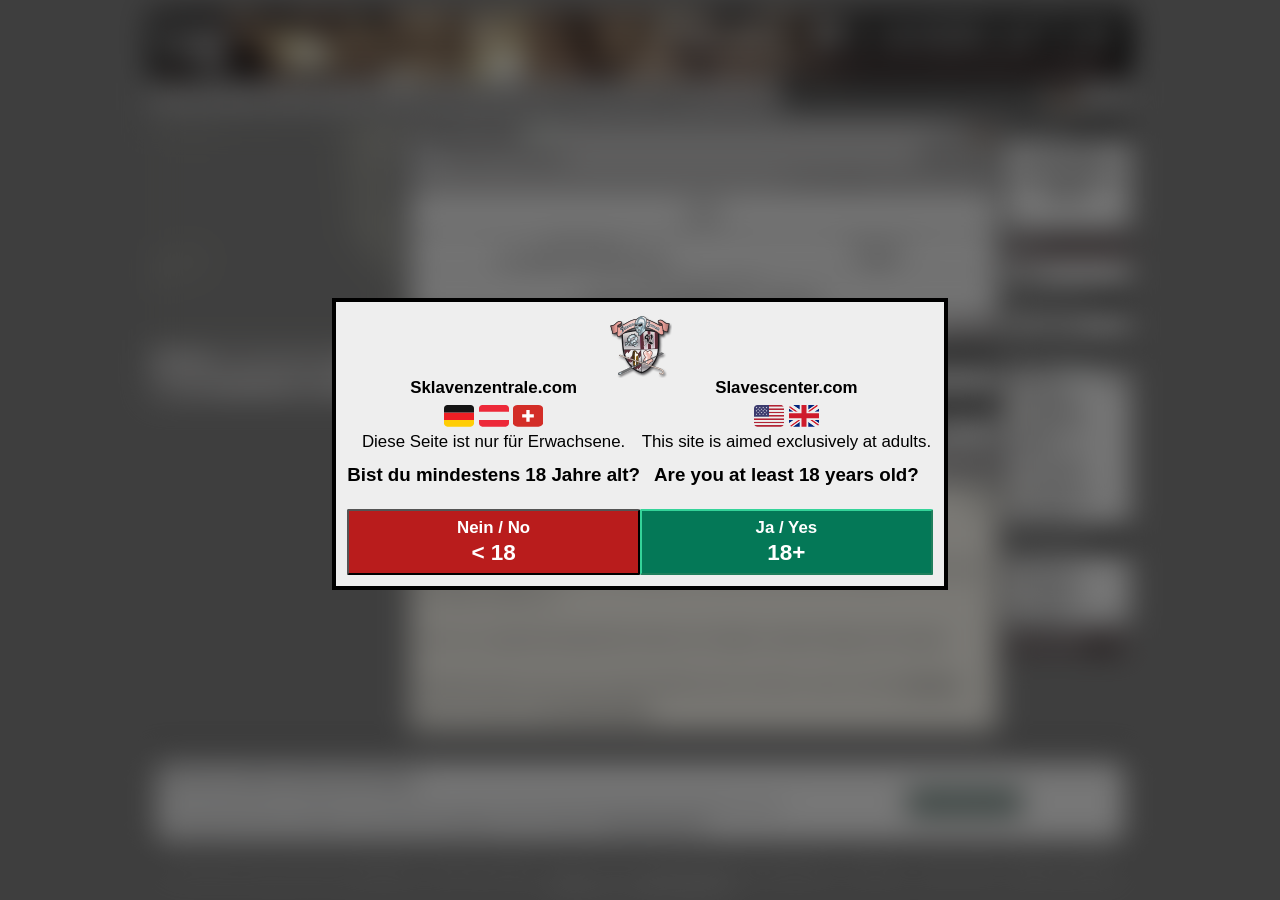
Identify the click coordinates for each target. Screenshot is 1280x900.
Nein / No (494, 541)
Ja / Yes (787, 541)
